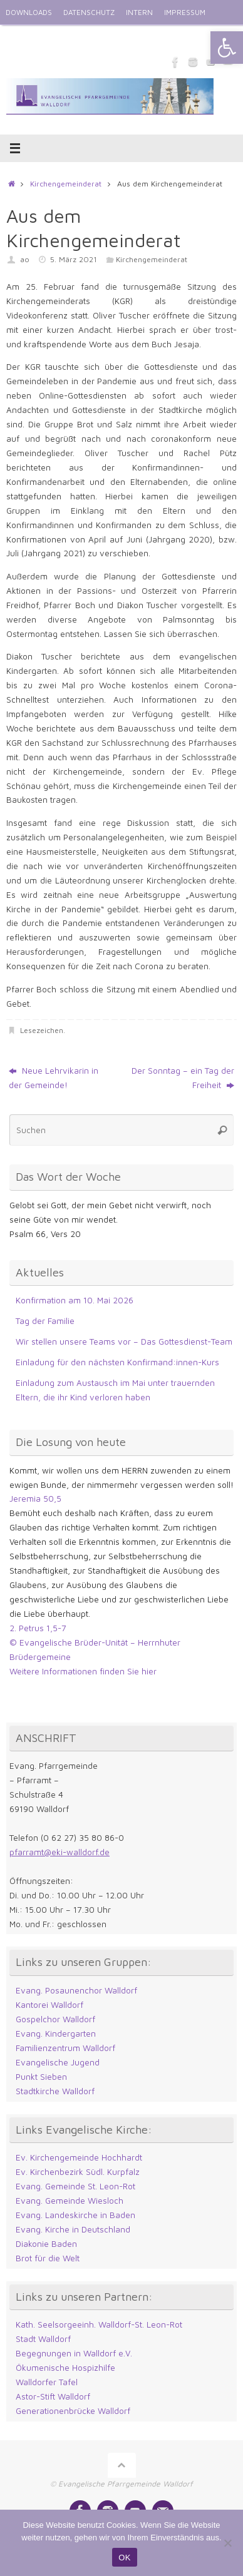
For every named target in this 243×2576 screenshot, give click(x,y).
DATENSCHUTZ (89, 12)
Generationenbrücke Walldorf (73, 2411)
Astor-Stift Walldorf (53, 2396)
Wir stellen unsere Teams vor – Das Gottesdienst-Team (124, 1341)
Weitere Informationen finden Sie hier (83, 1671)
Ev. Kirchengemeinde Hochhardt (79, 2157)
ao (24, 259)
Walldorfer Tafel (47, 2382)
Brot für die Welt (48, 2258)
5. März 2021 (73, 259)
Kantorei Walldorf (49, 2005)
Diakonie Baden (46, 2244)
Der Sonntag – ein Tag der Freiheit (183, 1078)
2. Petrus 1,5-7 (37, 1628)
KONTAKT (63, 37)
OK (124, 2557)
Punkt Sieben (41, 2077)
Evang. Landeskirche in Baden (75, 2215)
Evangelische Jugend (58, 2062)
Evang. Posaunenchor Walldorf (76, 1990)
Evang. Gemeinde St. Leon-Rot (75, 2186)
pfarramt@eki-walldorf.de (59, 1852)
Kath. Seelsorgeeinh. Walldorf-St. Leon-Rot (99, 2324)
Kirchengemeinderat (65, 183)
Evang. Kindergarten (56, 2034)
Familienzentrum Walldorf (65, 2048)
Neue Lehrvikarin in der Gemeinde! (53, 1078)
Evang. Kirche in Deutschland (73, 2229)
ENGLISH (21, 37)
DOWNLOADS (29, 12)
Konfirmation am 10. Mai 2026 (74, 1300)
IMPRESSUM (184, 12)
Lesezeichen (41, 1030)
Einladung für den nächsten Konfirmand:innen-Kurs (117, 1362)
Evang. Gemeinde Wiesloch (69, 2201)
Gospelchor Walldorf (55, 2019)
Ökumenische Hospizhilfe (65, 2368)
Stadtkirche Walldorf (55, 2091)
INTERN (139, 12)
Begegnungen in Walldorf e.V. (74, 2353)
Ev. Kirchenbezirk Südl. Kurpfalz (78, 2172)
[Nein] (227, 2543)
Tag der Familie (45, 1321)
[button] (226, 47)
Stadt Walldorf (43, 2339)
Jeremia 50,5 (35, 1499)
